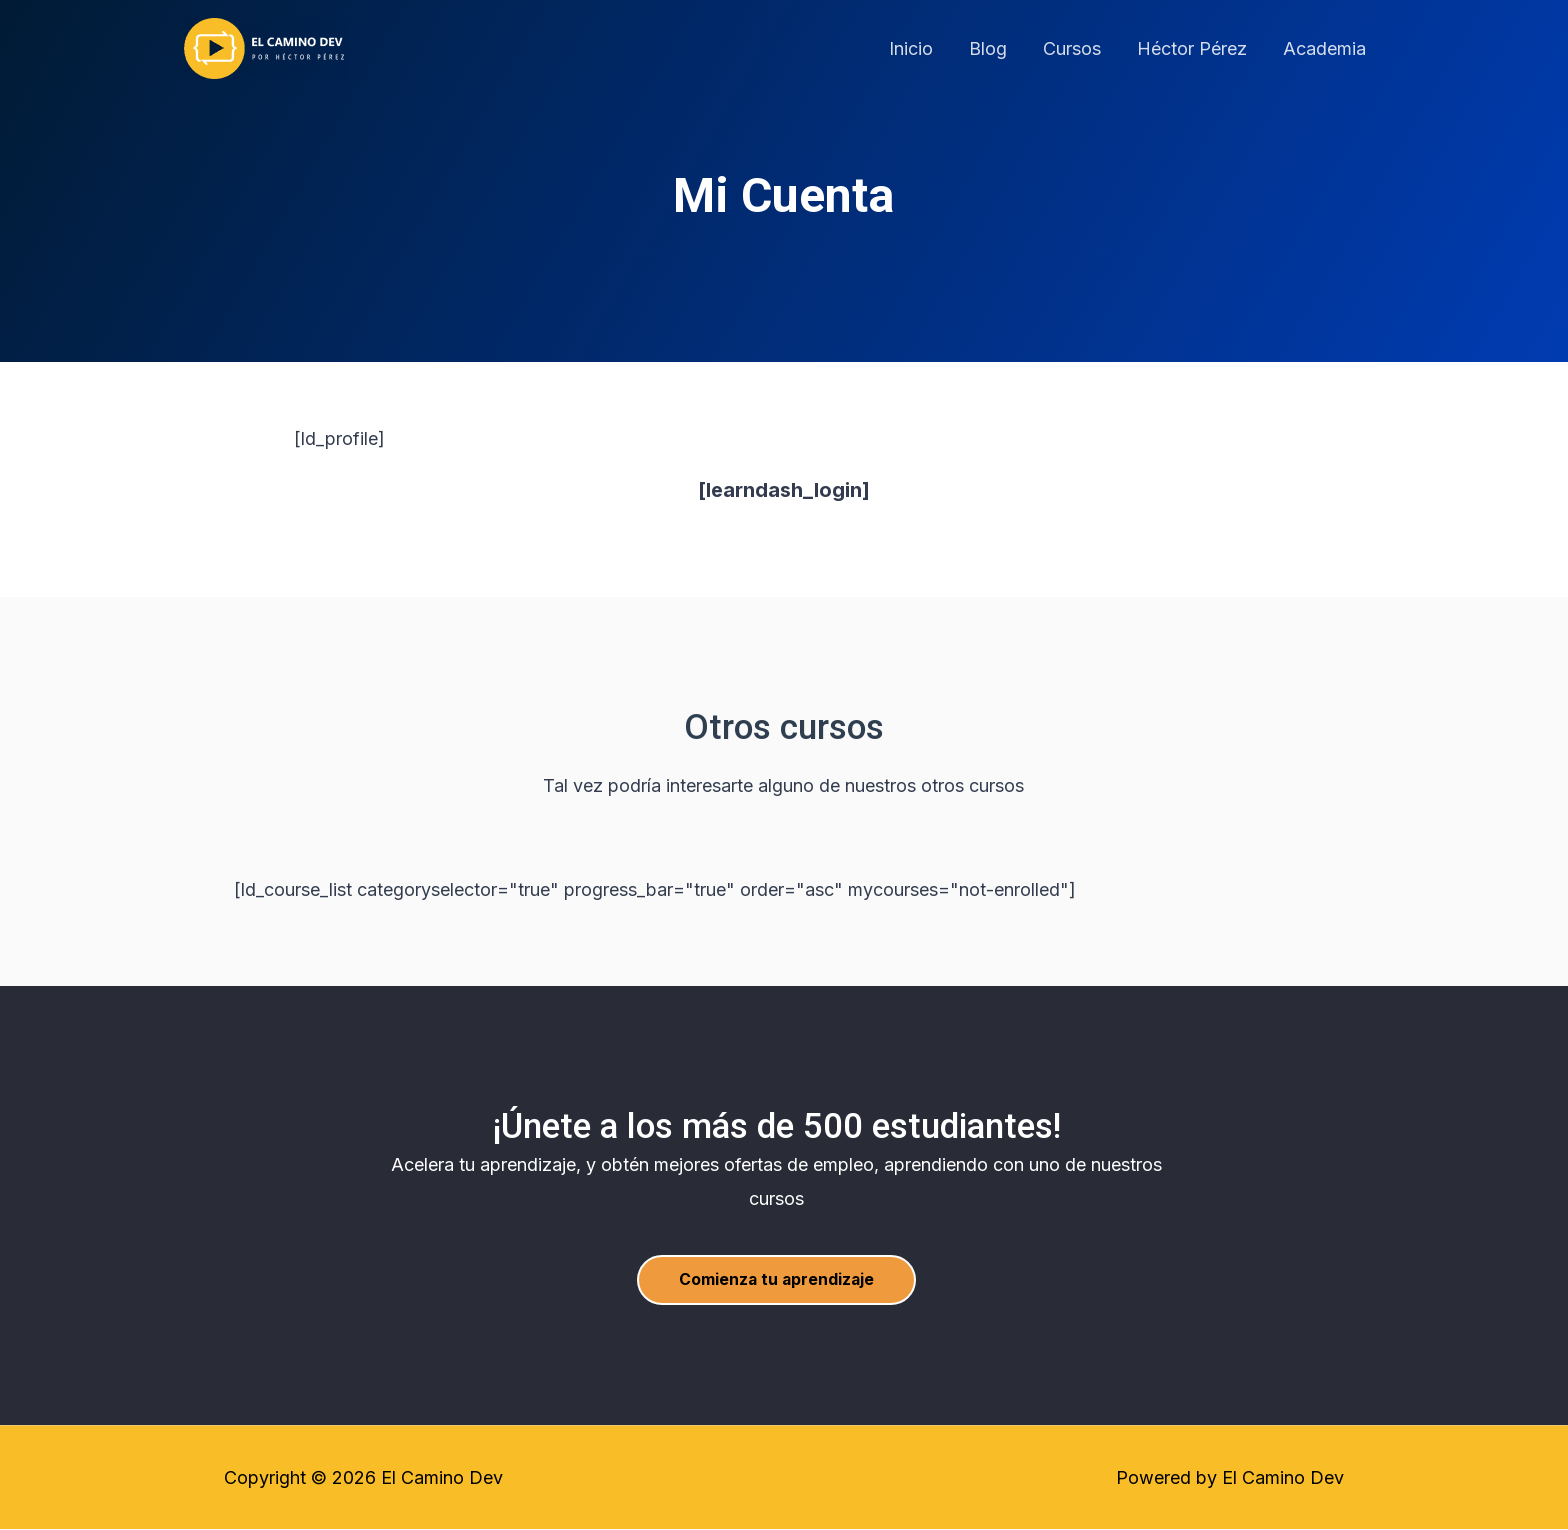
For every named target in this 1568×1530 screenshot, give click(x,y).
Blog (988, 48)
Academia (1324, 48)
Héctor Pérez (1192, 48)
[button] (777, 1280)
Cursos (1072, 48)
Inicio (911, 48)
